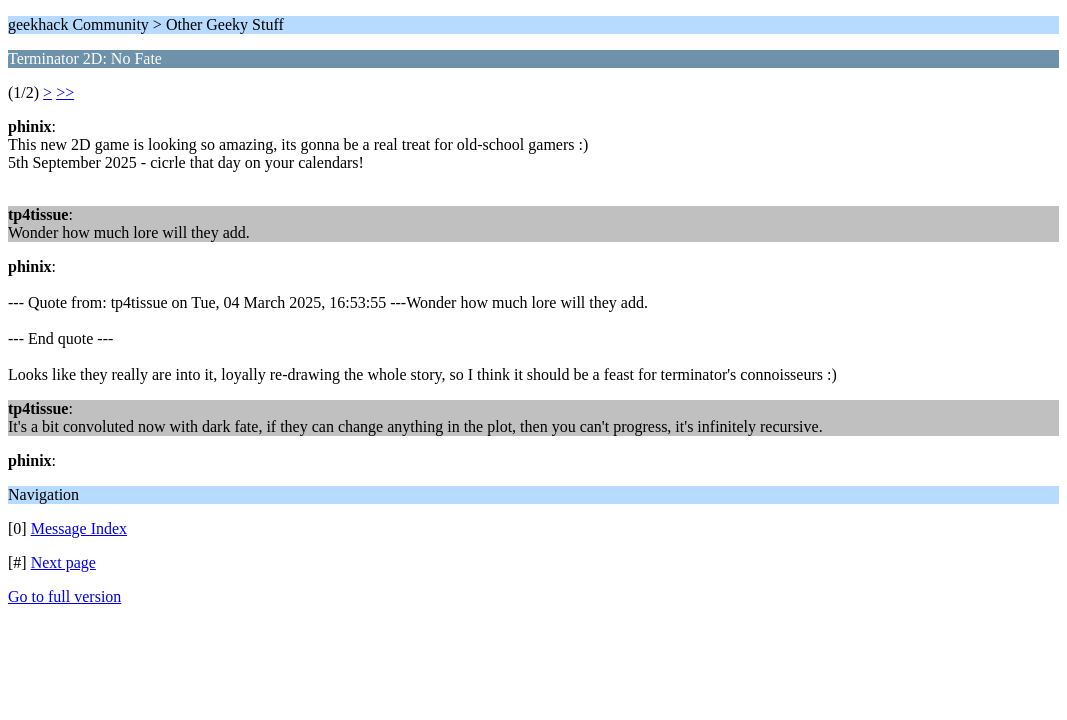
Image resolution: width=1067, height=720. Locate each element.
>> (65, 92)
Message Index (79, 528)
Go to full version (64, 596)
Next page (63, 562)
